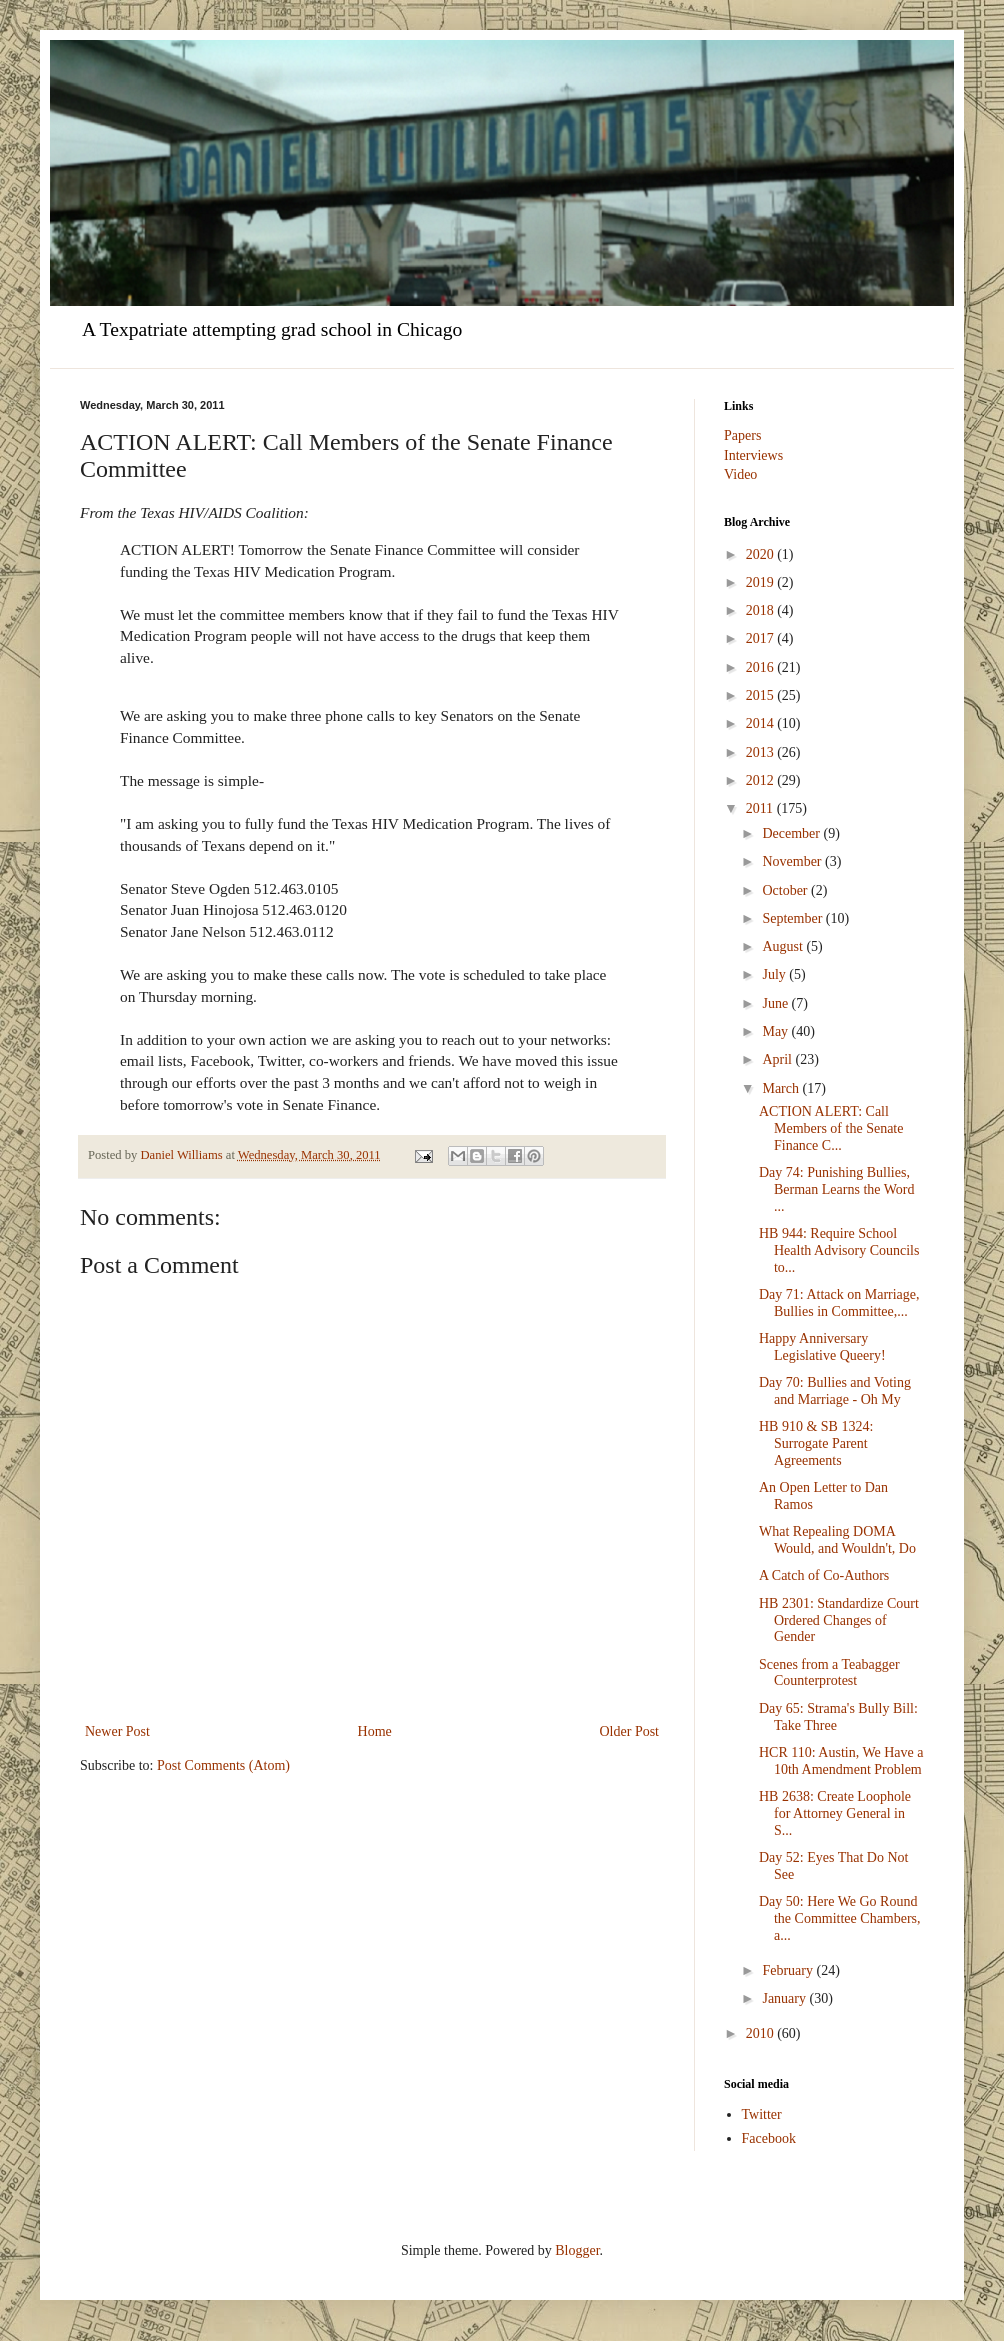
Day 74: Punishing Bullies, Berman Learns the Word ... (837, 1189)
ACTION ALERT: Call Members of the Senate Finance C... (831, 1128)
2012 (762, 780)
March (782, 1088)
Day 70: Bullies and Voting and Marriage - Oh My (835, 1391)
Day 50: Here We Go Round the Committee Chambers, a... (840, 1918)
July (775, 974)
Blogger (577, 2250)
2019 (762, 582)
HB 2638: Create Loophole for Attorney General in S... (835, 1813)
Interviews (753, 455)
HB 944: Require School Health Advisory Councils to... (839, 1250)
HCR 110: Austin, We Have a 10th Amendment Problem (841, 1761)
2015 (762, 695)
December (792, 833)
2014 (762, 723)
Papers (742, 435)
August (784, 946)
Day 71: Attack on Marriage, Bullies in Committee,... (839, 1303)
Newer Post (117, 1731)
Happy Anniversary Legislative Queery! (822, 1347)
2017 (762, 638)
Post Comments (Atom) (223, 1765)
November (793, 861)
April (778, 1059)
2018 (762, 610)
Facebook (769, 2138)
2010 (762, 2033)
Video (740, 474)
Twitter (762, 2114)
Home (375, 1731)
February (789, 1970)
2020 (762, 554)
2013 (762, 752)
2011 (761, 808)
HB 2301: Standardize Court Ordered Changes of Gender (839, 1620)
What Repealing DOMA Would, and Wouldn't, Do (837, 1540)
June (776, 1003)
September (793, 918)
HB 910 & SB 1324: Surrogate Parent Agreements (816, 1443)
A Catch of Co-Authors (824, 1575)
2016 (762, 667)
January (785, 1998)
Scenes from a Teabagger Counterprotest (829, 1673)
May (776, 1031)
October (786, 890)
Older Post (630, 1731)
